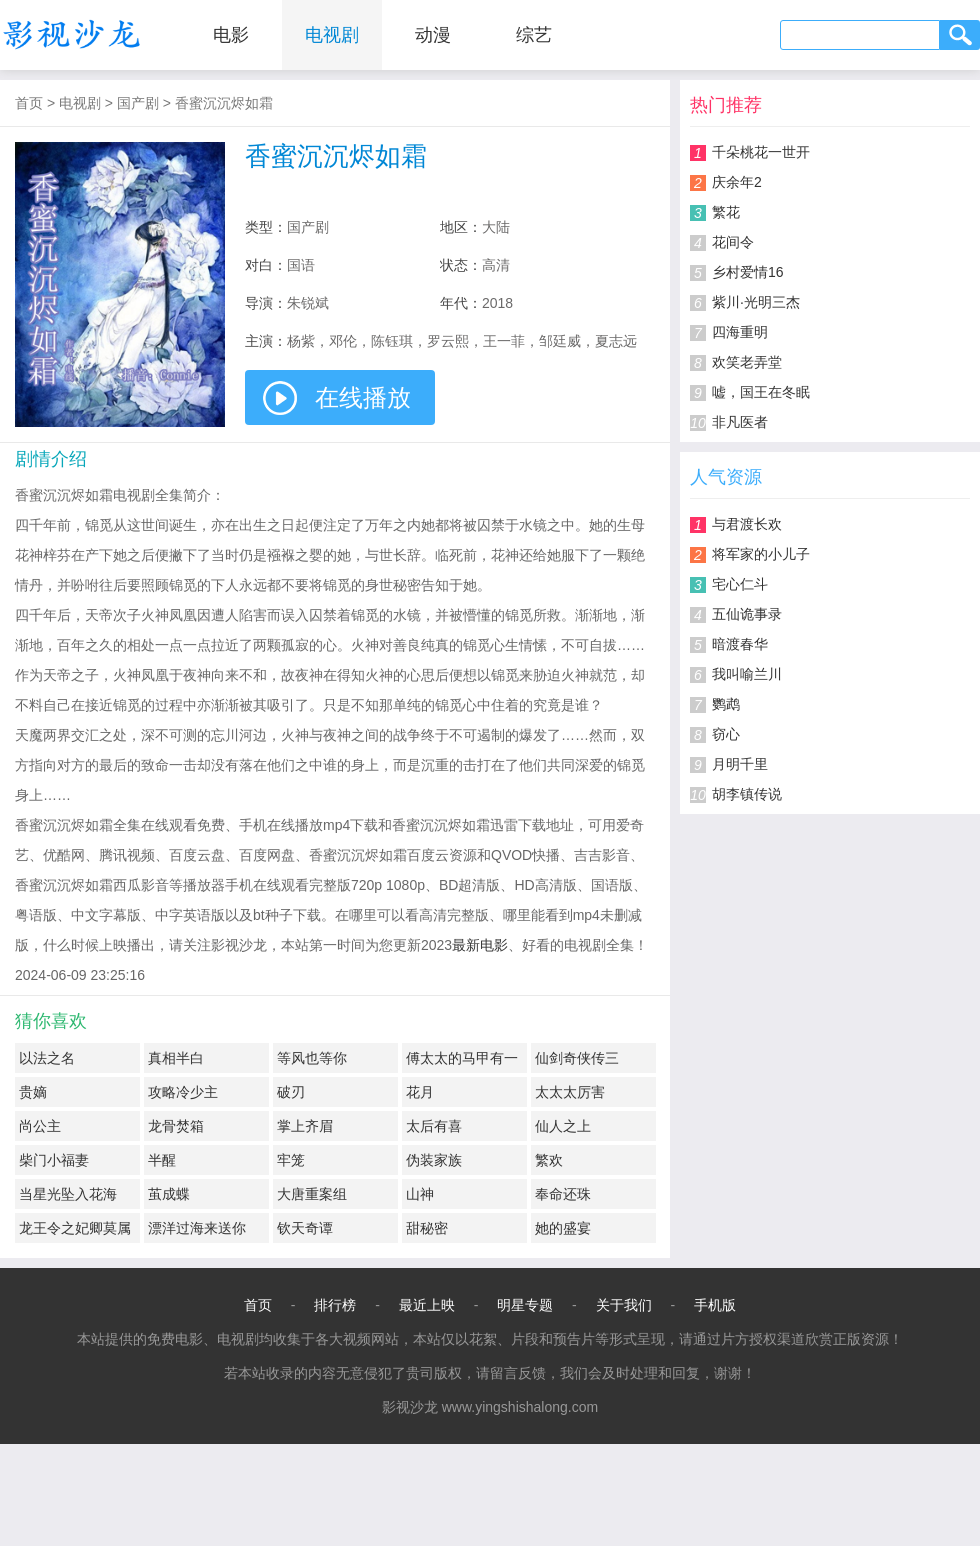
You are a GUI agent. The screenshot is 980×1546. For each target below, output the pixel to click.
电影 (231, 35)
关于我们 (624, 1305)
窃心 (726, 734)
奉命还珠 (563, 1194)
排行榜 (335, 1305)
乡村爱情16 (748, 272)
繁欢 (549, 1160)
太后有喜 (434, 1126)
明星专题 (525, 1305)
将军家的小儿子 (761, 554)
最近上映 (427, 1305)
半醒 (162, 1160)
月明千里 (740, 764)
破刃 (291, 1092)
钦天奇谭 (305, 1228)
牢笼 (291, 1160)
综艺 (534, 35)
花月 (420, 1092)
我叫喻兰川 (747, 674)
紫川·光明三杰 (756, 302)
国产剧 (138, 103)
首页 (29, 103)
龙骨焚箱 (176, 1126)
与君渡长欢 (747, 524)
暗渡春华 (740, 644)
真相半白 (176, 1058)
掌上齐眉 (305, 1126)
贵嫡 (33, 1092)
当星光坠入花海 (68, 1194)
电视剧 (332, 35)
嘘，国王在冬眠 (761, 392)
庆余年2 (737, 182)
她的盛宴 (563, 1228)
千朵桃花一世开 (761, 152)
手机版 (715, 1305)
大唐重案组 (312, 1194)
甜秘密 (427, 1228)
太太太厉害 (570, 1092)
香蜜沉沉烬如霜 (224, 103)
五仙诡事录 (747, 614)
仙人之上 (563, 1126)
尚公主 (40, 1126)
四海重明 (740, 332)
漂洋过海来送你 (197, 1228)
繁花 (726, 212)
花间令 (733, 242)
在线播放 (363, 397)
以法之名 (47, 1058)
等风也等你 (312, 1058)
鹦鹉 (726, 704)
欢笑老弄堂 (747, 362)
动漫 (433, 35)
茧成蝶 (169, 1194)
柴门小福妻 (54, 1160)
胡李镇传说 (747, 794)
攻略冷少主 (183, 1092)
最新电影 (480, 945)
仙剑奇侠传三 (577, 1058)
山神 (420, 1194)
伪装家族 (434, 1160)
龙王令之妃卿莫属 (75, 1228)
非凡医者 (740, 422)
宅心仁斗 (740, 584)
